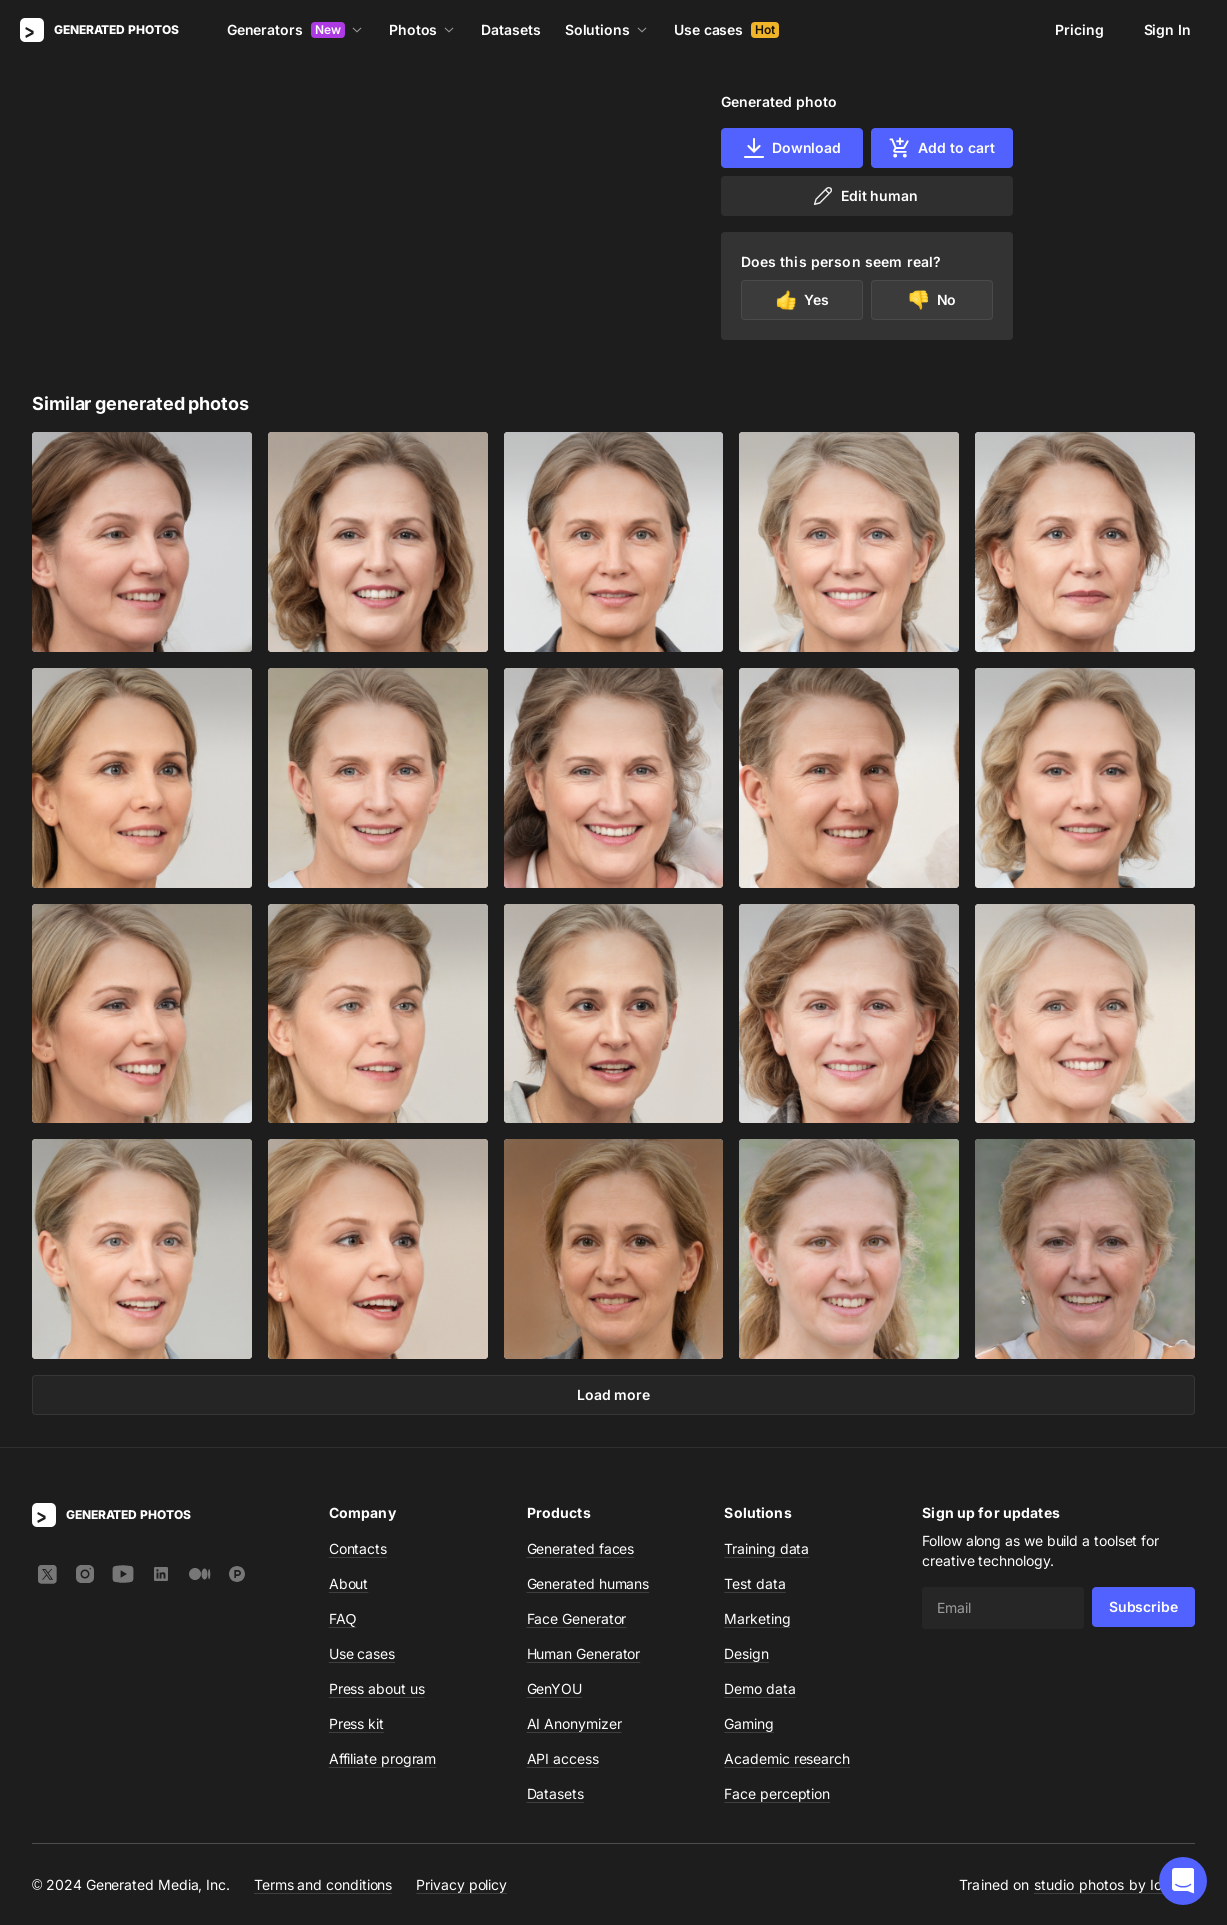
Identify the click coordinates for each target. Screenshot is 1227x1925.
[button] (1183, 1881)
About (349, 1583)
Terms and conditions (323, 1884)
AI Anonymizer (574, 1723)
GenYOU (555, 1688)
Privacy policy (461, 1884)
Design (746, 1653)
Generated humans (588, 1583)
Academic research (787, 1758)
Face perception (777, 1793)
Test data (754, 1583)
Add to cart (941, 148)
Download (791, 148)
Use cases (726, 29)
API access (563, 1758)
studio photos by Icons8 (1114, 1884)
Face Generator (577, 1618)
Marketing (757, 1618)
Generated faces (581, 1548)
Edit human (864, 196)
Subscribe (1143, 1606)
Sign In (1167, 29)
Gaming (749, 1723)
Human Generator (584, 1653)
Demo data (759, 1688)
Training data (766, 1548)
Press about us (377, 1688)
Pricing (1079, 29)
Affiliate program (383, 1758)
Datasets (510, 29)
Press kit (356, 1723)
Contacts (358, 1548)
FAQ (343, 1618)
